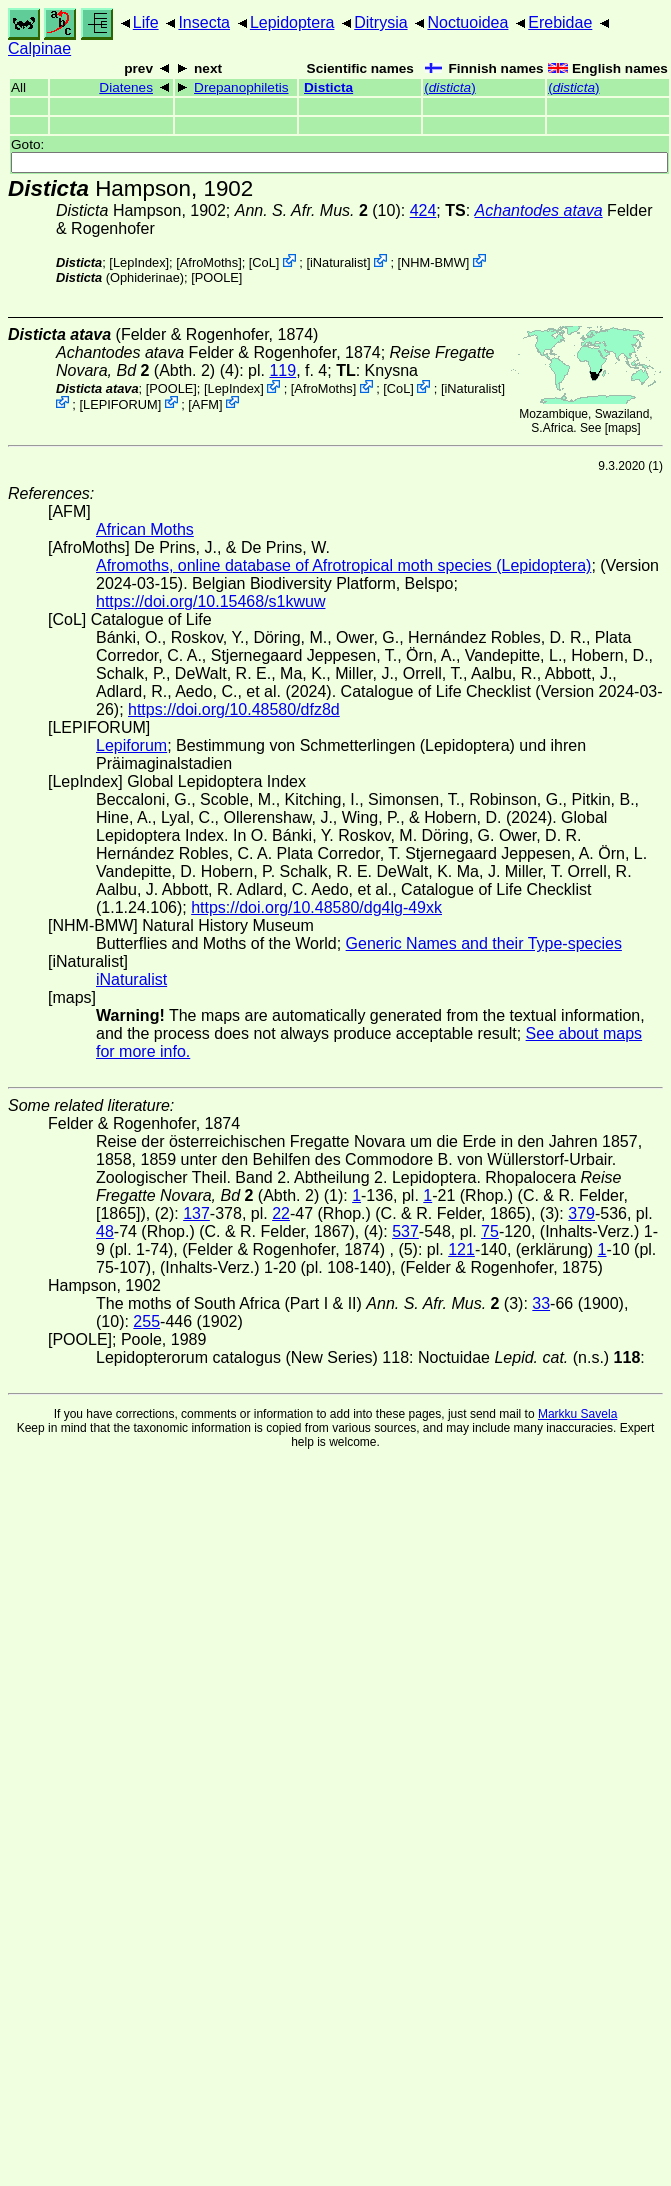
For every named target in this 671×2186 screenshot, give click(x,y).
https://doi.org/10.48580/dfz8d (234, 709)
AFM (205, 403)
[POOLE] (216, 277)
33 (541, 1303)
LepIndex (139, 262)
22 (281, 1213)
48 (105, 1231)
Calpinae (39, 48)
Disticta (328, 87)
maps (622, 428)
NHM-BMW (433, 262)
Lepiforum (131, 745)
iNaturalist (338, 262)
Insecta (204, 22)
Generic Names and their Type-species (484, 943)
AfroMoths (209, 262)
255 (146, 1321)
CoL (263, 262)
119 (282, 370)
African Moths (145, 529)
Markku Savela (577, 1414)
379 (581, 1213)
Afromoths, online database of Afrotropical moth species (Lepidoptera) (343, 565)
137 (196, 1213)
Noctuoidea (467, 22)
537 (405, 1231)
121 (461, 1249)
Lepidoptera (292, 22)
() (449, 87)
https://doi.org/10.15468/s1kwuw (210, 601)
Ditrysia (380, 22)
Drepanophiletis (241, 87)
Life (146, 22)
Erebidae (560, 22)
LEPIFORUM (120, 403)
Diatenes (126, 87)
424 (423, 210)
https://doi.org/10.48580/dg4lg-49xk (316, 907)
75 (490, 1231)
